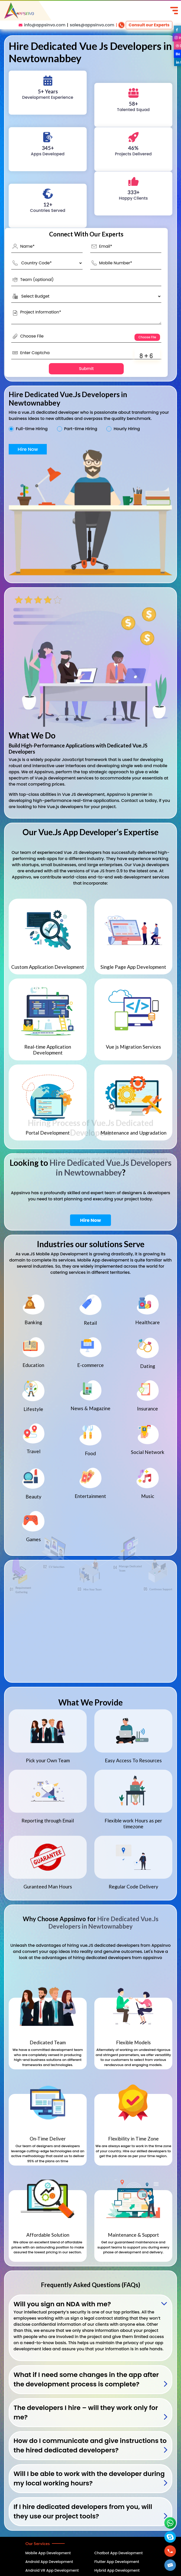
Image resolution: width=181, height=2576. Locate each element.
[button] (170, 2565)
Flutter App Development (116, 2561)
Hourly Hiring (127, 428)
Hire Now (28, 449)
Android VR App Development (52, 2570)
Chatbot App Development (118, 2553)
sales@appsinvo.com (92, 25)
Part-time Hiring (80, 428)
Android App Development (49, 2561)
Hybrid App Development (117, 2570)
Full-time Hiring (32, 428)
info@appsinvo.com (44, 25)
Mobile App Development (48, 2553)
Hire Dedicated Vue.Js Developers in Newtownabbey (111, 1167)
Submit (86, 369)
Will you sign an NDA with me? (62, 2304)
